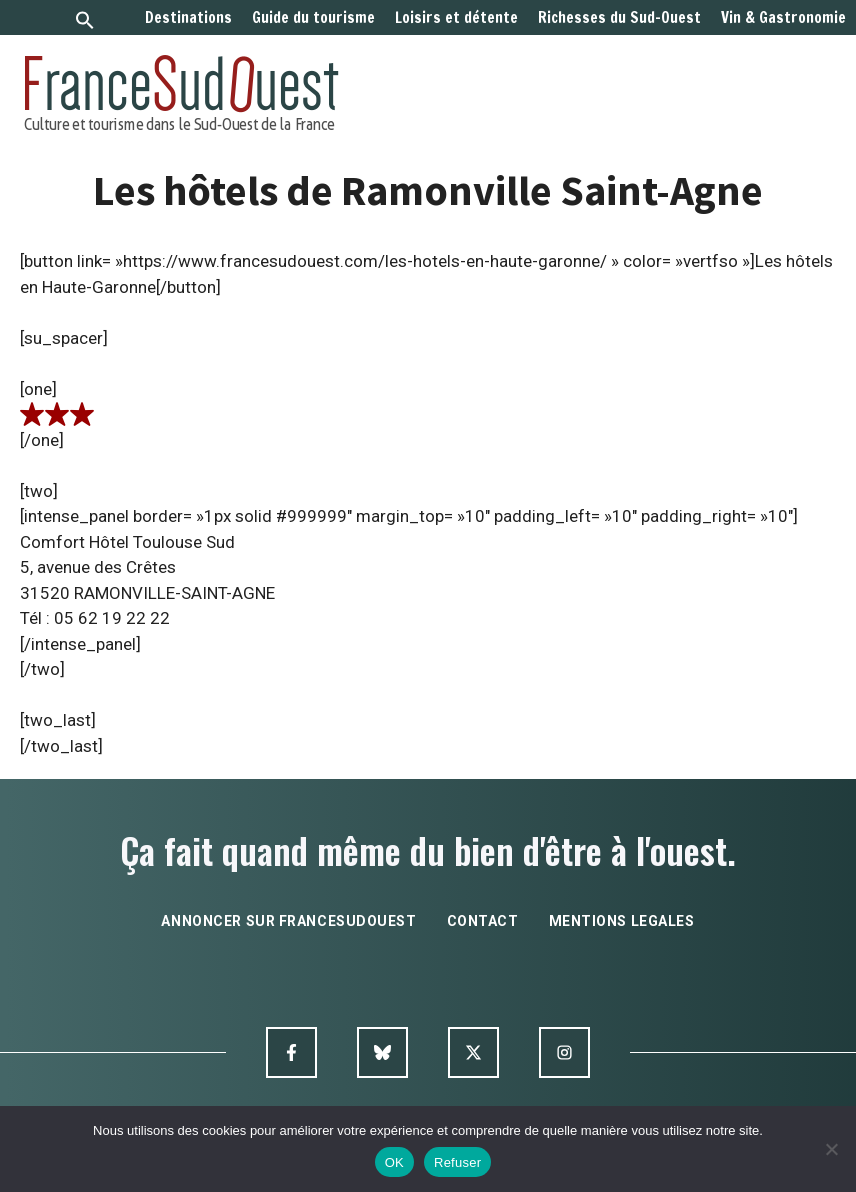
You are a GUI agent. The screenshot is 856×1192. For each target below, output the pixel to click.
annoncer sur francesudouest (288, 921)
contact (483, 921)
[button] (85, 22)
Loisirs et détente (456, 18)
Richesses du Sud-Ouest (619, 18)
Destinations (188, 18)
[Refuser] (831, 1149)
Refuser (457, 1162)
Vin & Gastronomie (783, 18)
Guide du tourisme (313, 18)
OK (394, 1162)
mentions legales (622, 921)
